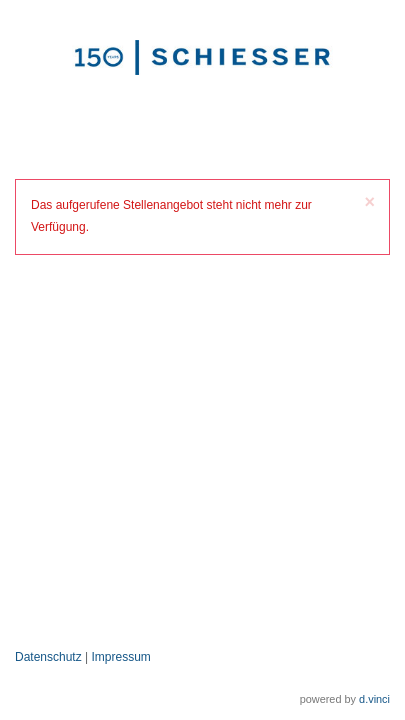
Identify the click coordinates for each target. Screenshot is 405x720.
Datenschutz (48, 657)
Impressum (121, 657)
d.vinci (374, 699)
